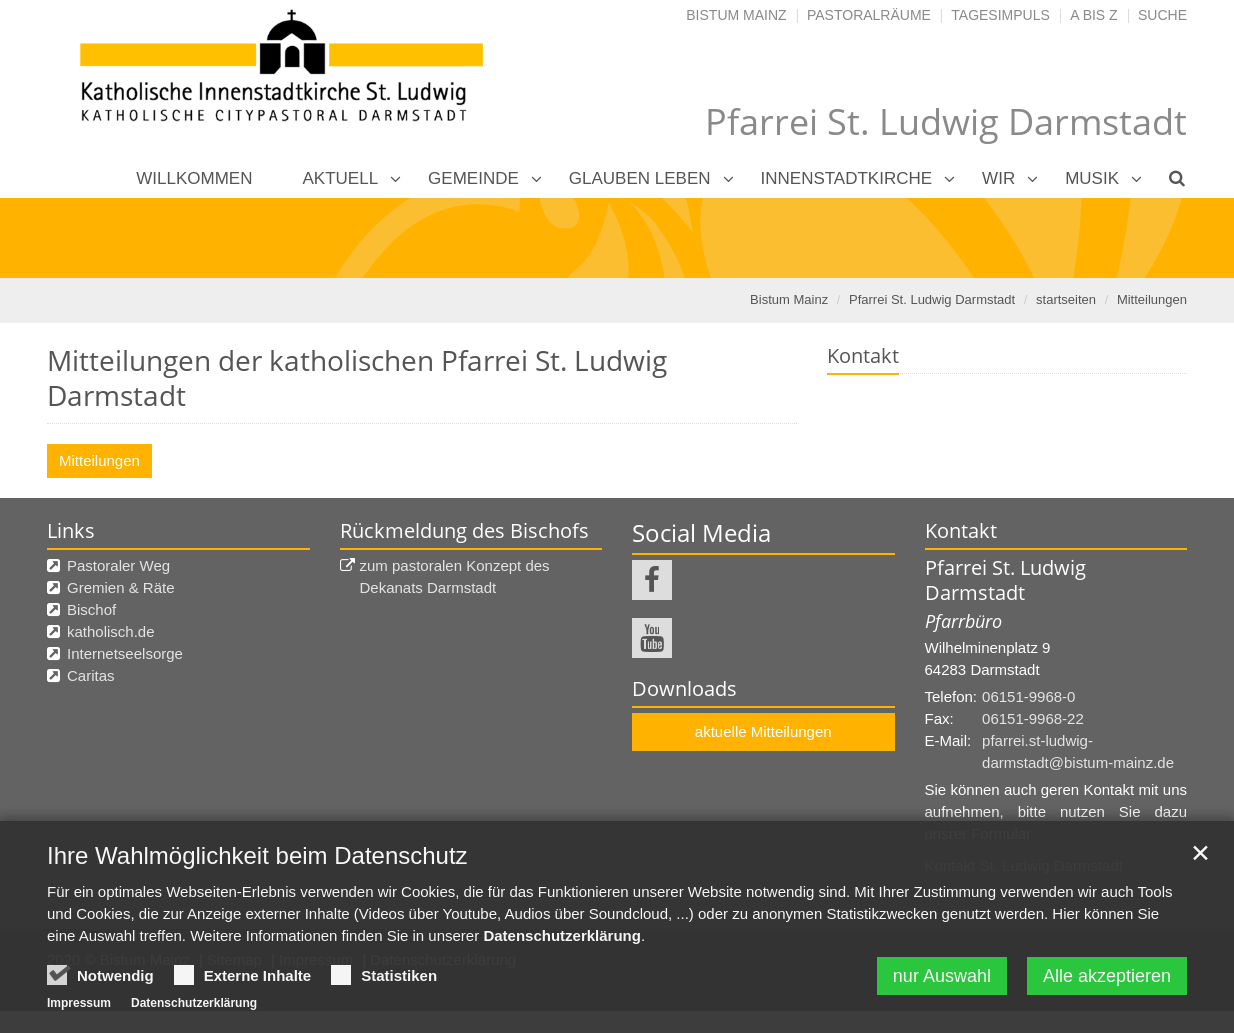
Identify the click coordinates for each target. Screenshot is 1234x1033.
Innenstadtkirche (847, 178)
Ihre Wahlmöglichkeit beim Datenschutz (257, 855)
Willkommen (194, 178)
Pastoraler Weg (118, 565)
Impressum (79, 1003)
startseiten (1066, 299)
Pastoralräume (869, 15)
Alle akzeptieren (1107, 976)
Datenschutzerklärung (562, 935)
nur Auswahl (942, 976)
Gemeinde (473, 178)
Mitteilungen (1152, 299)
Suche (1162, 15)
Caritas (91, 675)
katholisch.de (111, 631)
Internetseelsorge (125, 653)
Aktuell (341, 178)
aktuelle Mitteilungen (763, 731)
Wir (998, 178)
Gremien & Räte (121, 587)
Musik (1092, 178)
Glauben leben (640, 178)
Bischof (91, 609)
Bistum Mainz (736, 15)
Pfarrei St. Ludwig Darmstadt (932, 299)
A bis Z (1093, 15)
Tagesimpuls (1000, 15)
